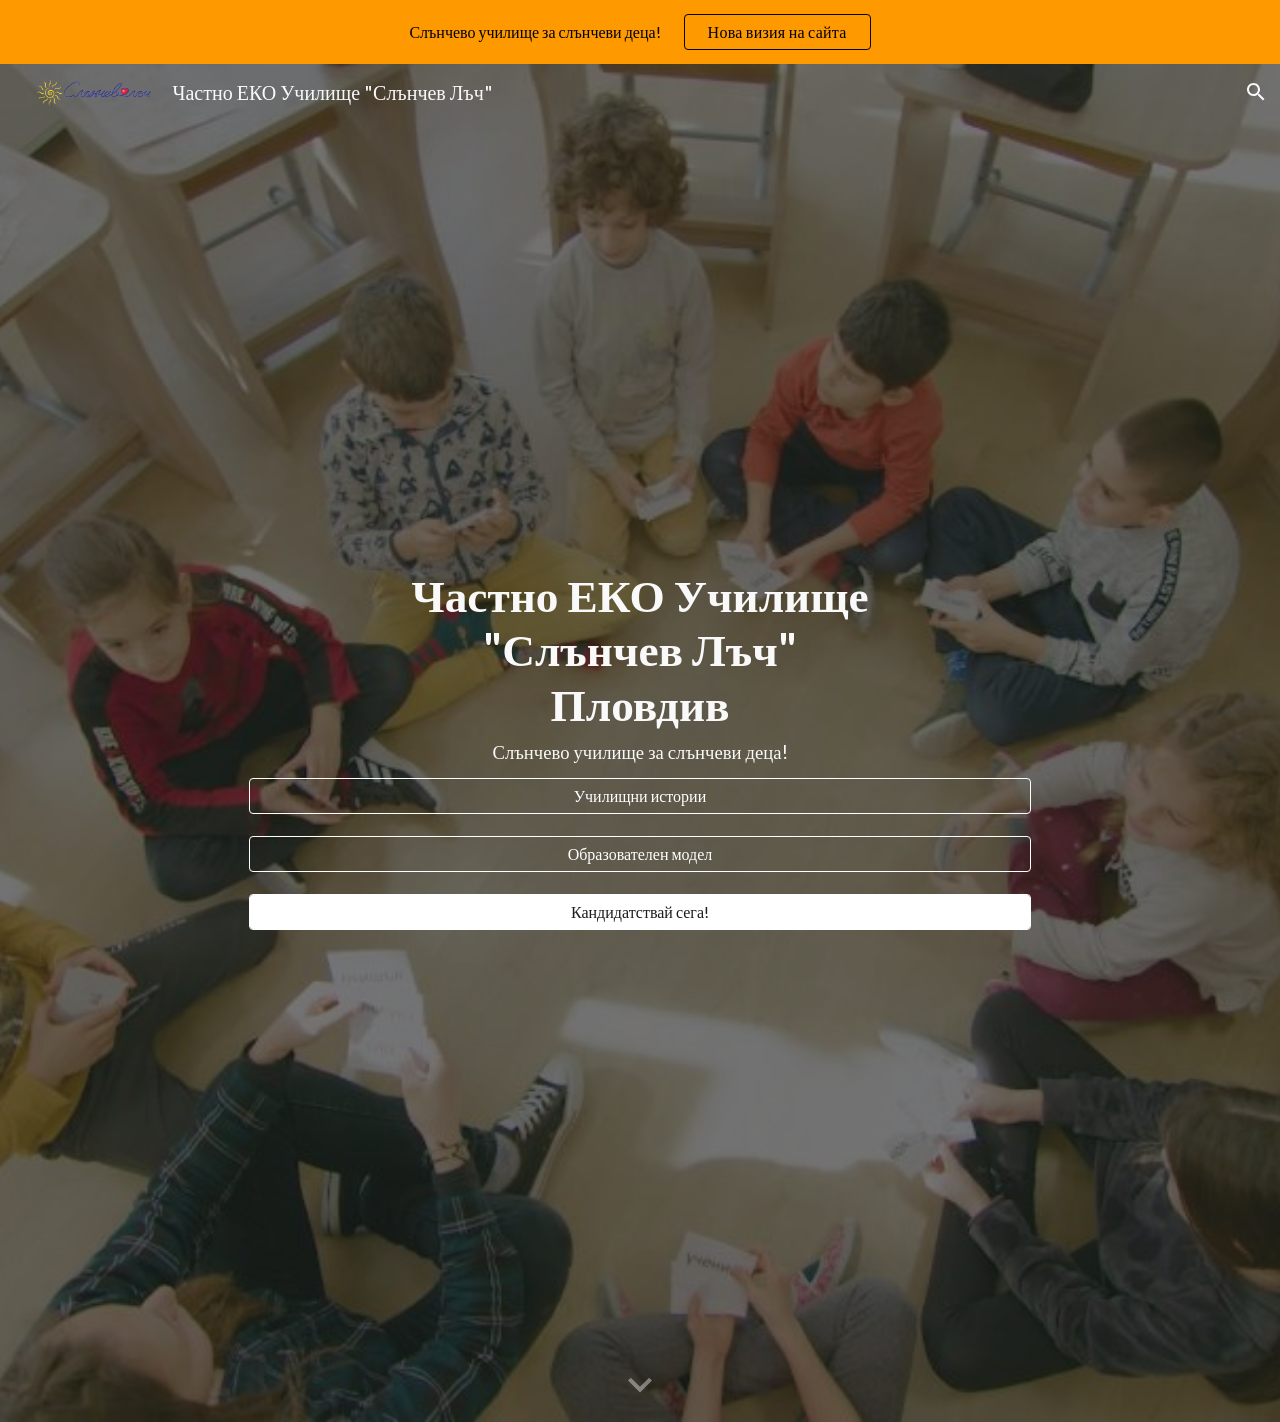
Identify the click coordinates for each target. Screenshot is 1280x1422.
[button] (1256, 92)
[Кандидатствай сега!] (640, 912)
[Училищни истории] (640, 796)
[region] (640, 32)
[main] (640, 667)
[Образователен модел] (640, 854)
